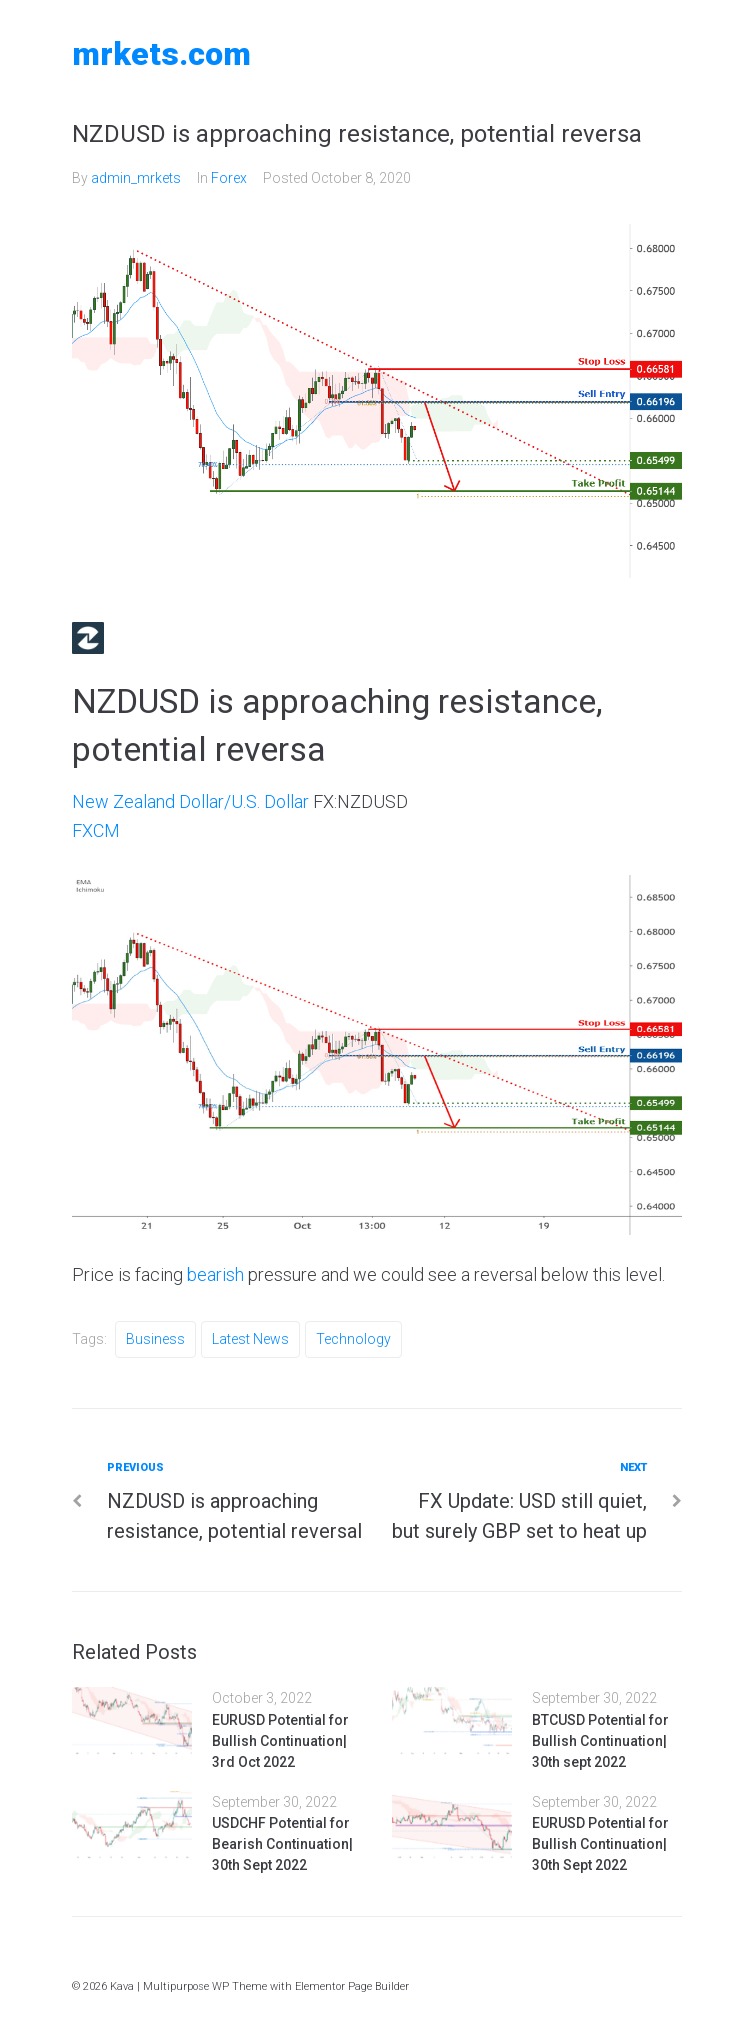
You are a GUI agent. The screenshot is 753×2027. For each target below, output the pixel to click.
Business (155, 1339)
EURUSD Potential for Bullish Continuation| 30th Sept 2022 (600, 1844)
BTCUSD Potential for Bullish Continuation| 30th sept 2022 (600, 1741)
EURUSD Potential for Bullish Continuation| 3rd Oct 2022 (280, 1741)
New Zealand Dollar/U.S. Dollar (190, 801)
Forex (229, 178)
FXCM (96, 830)
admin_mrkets (136, 178)
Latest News (250, 1339)
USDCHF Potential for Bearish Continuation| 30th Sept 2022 (282, 1844)
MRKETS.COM (161, 54)
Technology (353, 1339)
